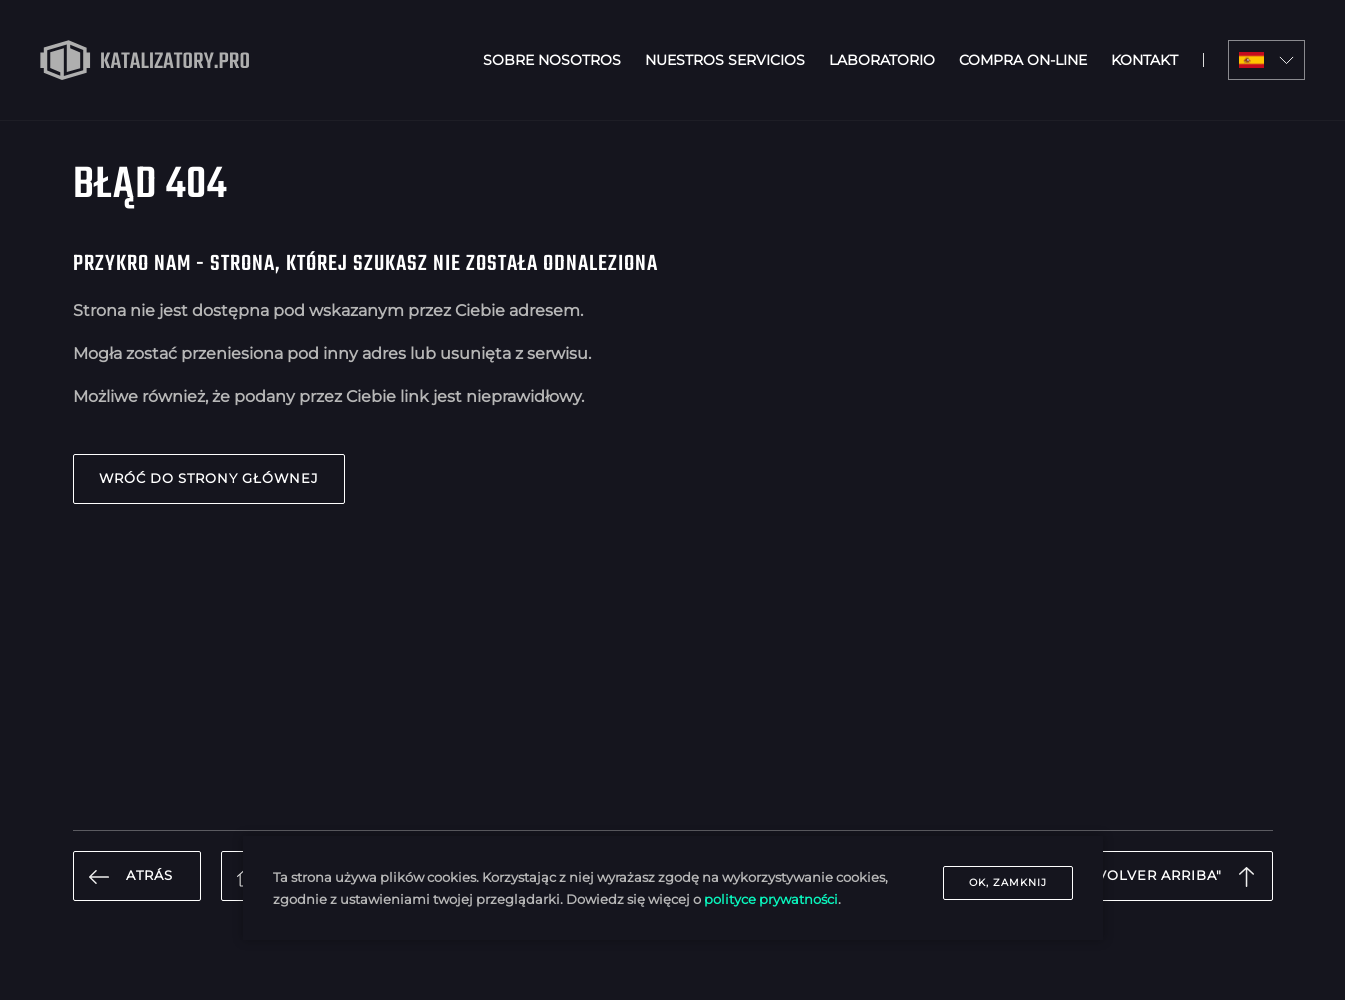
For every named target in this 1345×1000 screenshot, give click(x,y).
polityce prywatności (771, 899)
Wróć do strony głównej (209, 478)
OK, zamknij (1008, 882)
